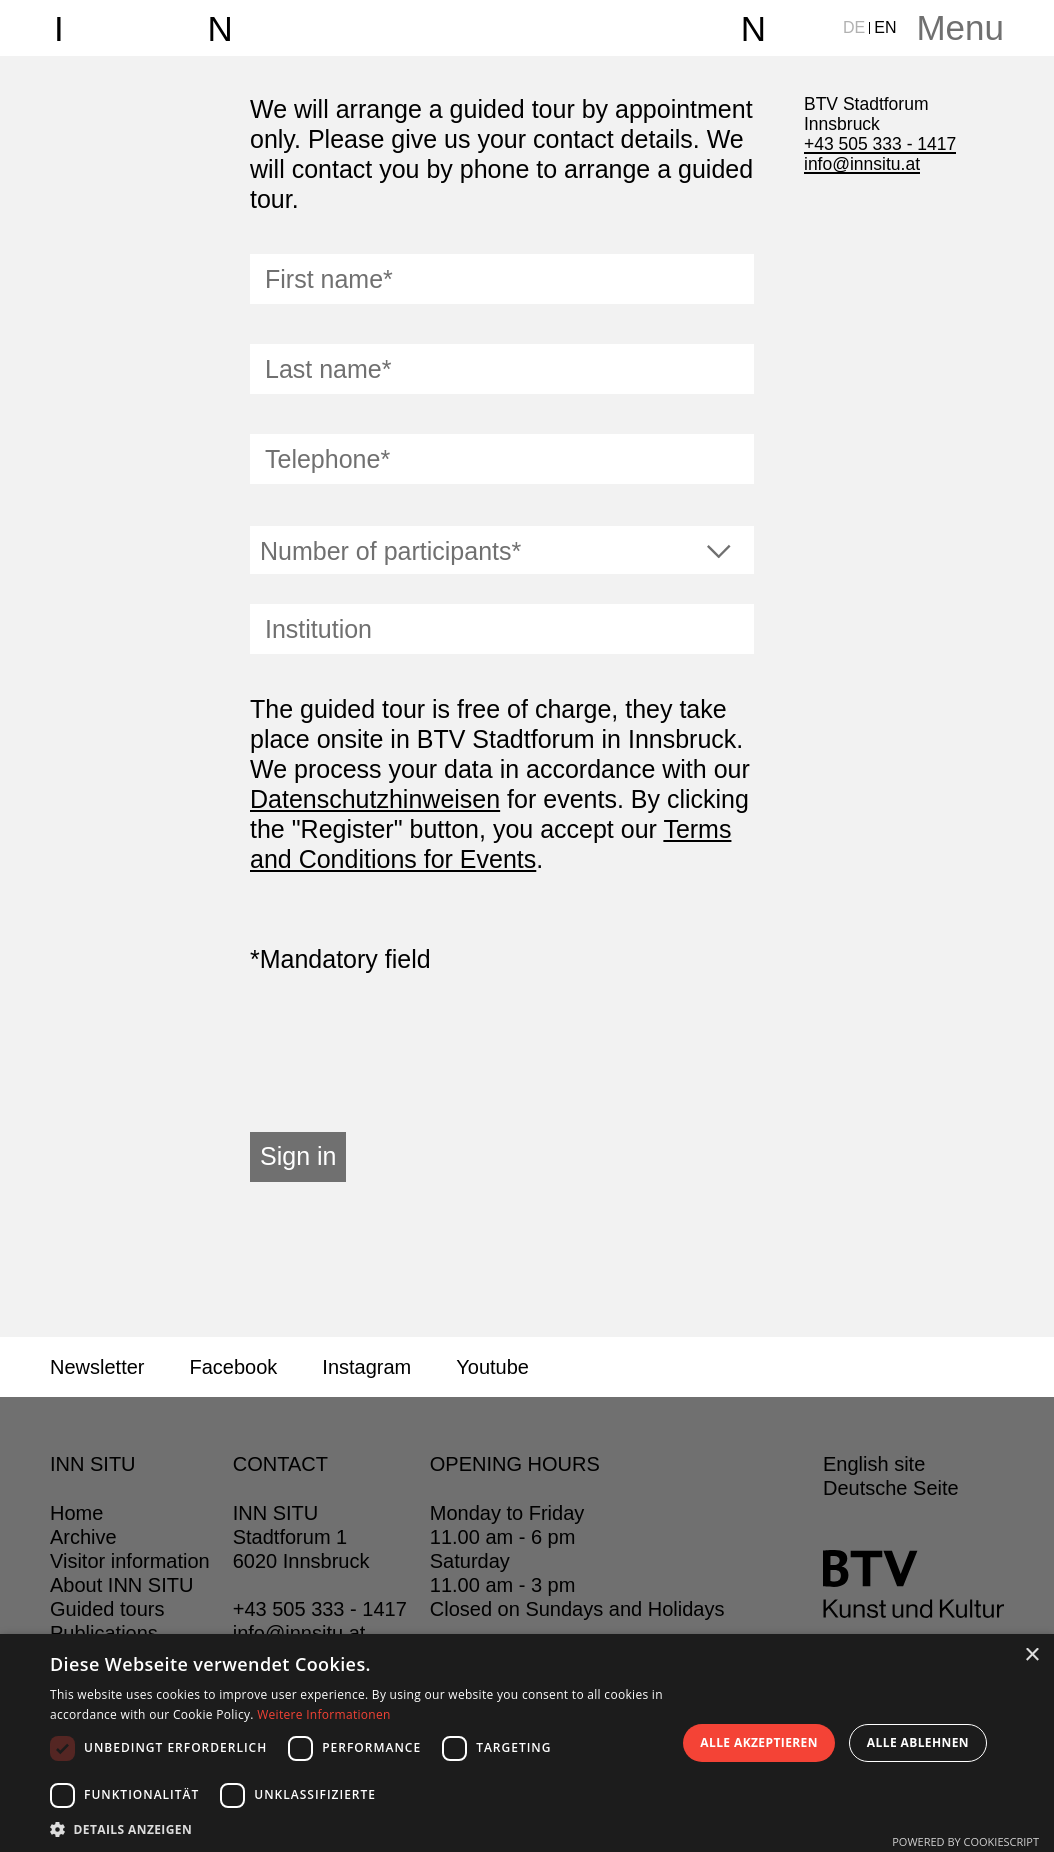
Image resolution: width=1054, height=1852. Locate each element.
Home (76, 1513)
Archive (83, 1537)
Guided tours (107, 1609)
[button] (357, 1828)
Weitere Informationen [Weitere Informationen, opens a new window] (324, 1714)
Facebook (233, 1367)
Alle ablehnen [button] (918, 1742)
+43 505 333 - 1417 (880, 144)
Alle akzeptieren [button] (759, 1742)
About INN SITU (121, 1585)
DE (854, 27)
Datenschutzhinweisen (375, 799)
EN (885, 27)
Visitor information (130, 1561)
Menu (960, 27)
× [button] (1031, 1655)
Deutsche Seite (891, 1488)
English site (874, 1464)
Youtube (492, 1367)
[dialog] (527, 1743)
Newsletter (97, 1367)
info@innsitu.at (862, 164)
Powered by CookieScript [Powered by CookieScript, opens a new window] (965, 1841)
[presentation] (402, 1053)
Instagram (366, 1367)
